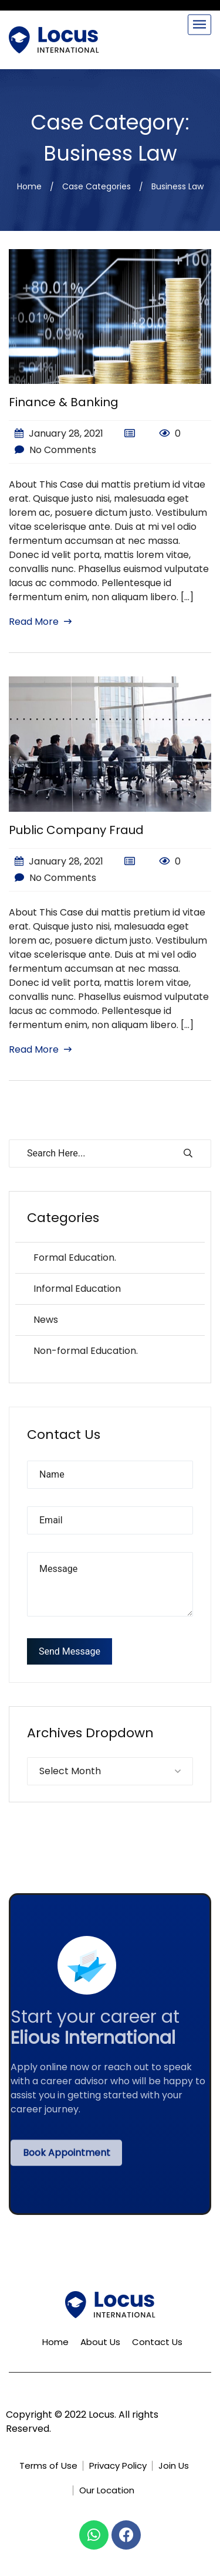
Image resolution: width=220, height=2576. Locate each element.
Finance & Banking (64, 402)
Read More (40, 621)
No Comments (55, 450)
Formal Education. (74, 1257)
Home (29, 186)
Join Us (173, 2465)
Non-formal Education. (85, 1350)
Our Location (106, 2490)
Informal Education (77, 1288)
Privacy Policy (118, 2465)
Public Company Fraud (76, 830)
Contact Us (157, 2342)
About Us (100, 2342)
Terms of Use (48, 2465)
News (45, 1319)
